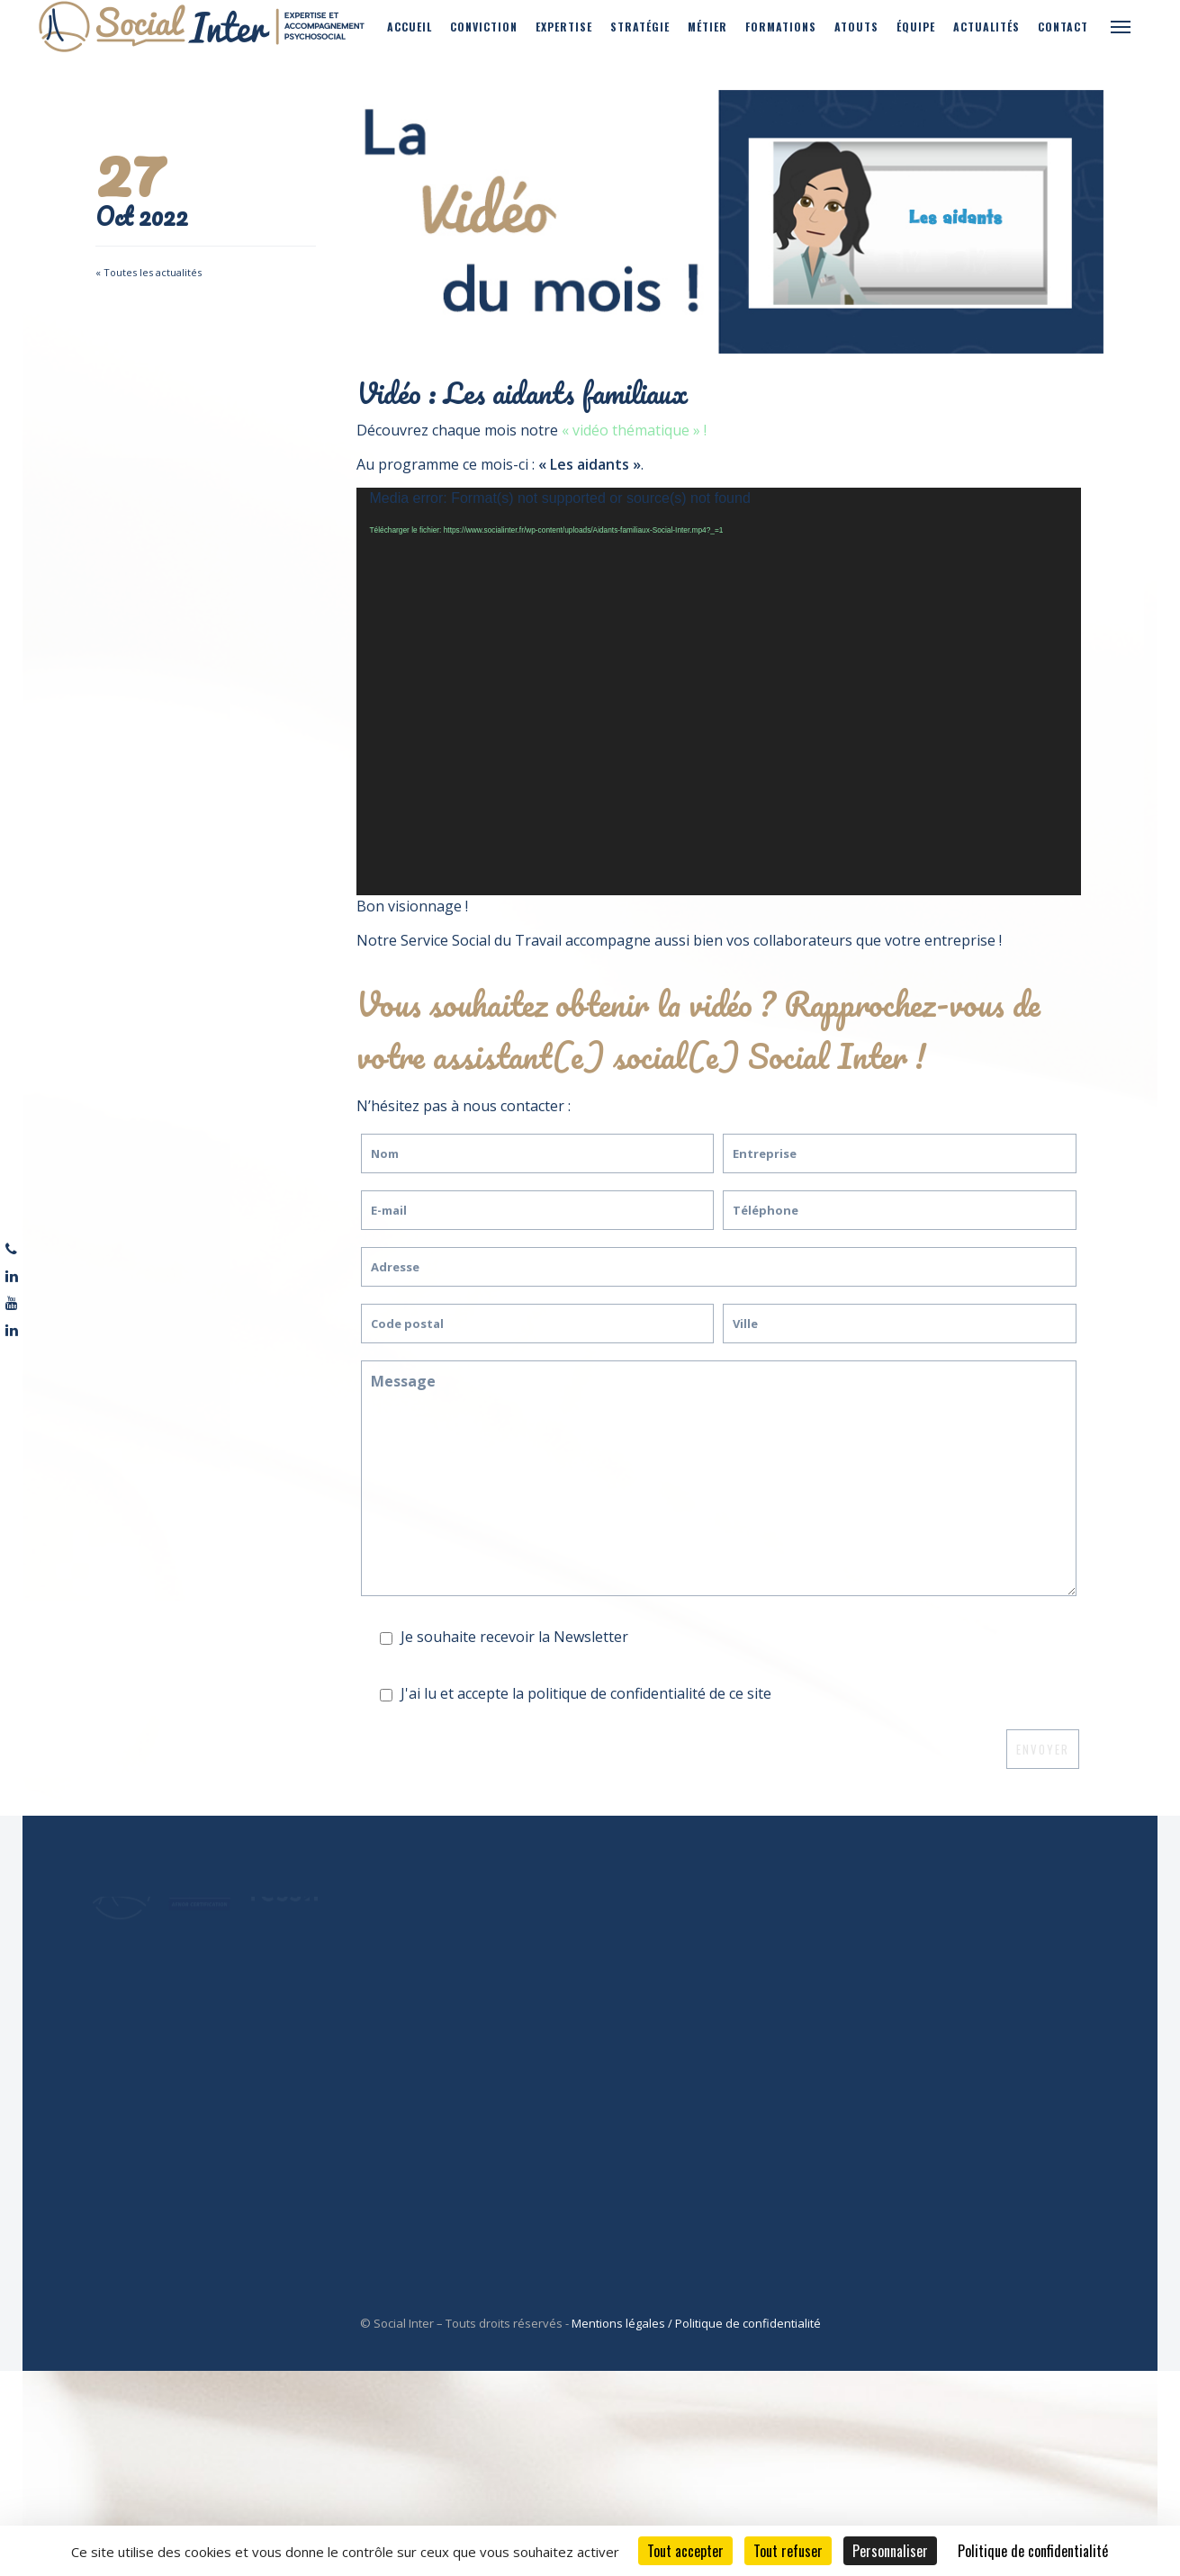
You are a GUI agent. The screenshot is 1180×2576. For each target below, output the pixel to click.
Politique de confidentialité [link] (1033, 2551)
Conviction (484, 26)
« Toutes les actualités (148, 272)
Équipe (915, 26)
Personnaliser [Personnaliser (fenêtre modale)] (890, 2551)
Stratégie (640, 26)
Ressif (655, 1903)
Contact (1063, 26)
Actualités (986, 26)
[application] (718, 691)
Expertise (564, 26)
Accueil (409, 26)
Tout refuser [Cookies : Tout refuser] (788, 2551)
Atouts (856, 26)
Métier (707, 26)
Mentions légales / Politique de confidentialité (696, 2323)
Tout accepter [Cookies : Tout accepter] (685, 2551)
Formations (780, 26)
